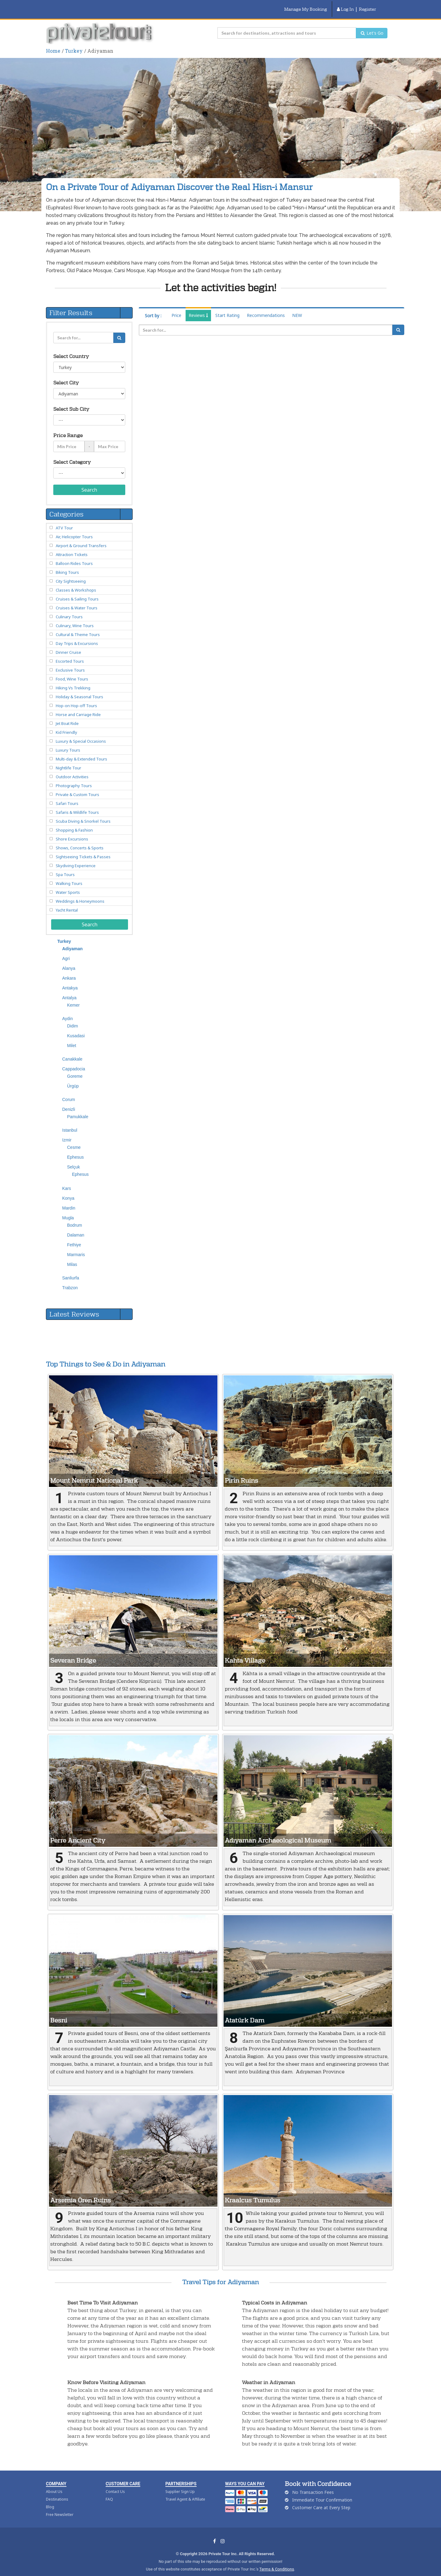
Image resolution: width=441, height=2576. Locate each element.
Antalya (69, 990)
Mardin (68, 1200)
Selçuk (73, 1159)
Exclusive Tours (70, 662)
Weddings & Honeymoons (80, 893)
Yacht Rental (67, 902)
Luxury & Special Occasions (81, 733)
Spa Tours (65, 867)
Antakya (70, 980)
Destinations (57, 2491)
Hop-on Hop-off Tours (76, 698)
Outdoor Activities (72, 769)
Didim (72, 1018)
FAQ (109, 2491)
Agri (66, 950)
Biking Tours (67, 564)
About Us (54, 2483)
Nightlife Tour (68, 760)
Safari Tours (67, 795)
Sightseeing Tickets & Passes (83, 849)
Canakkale (72, 1051)
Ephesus (75, 1149)
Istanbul (69, 1122)
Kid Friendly (66, 724)
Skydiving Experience (76, 858)
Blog (50, 2499)
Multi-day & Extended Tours (81, 751)
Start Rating (227, 308)
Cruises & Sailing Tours (77, 591)
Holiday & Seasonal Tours (79, 689)
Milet (71, 1037)
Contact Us (115, 2483)
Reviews (198, 308)
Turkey (74, 43)
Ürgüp (73, 1078)
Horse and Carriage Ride (78, 707)
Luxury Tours (68, 742)
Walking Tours (69, 875)
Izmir (66, 1132)
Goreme (75, 1068)
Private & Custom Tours (77, 787)
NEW (297, 308)
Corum (68, 1091)
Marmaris (76, 1246)
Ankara (69, 970)
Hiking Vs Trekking (73, 680)
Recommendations (266, 308)
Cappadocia (73, 1061)
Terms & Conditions (276, 2561)
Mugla (68, 1210)
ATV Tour (64, 520)
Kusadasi (76, 1028)
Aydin (67, 1010)
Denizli (68, 1101)
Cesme (74, 1139)
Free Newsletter (60, 2506)
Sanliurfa (70, 1270)
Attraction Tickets (72, 547)
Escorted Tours (70, 653)
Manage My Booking (305, 5)
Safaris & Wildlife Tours (77, 804)
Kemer (73, 997)
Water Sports (68, 884)
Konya (68, 1190)
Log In (345, 5)
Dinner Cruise (68, 644)
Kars (66, 1180)
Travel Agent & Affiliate (185, 2491)
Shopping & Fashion (74, 822)
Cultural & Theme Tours (78, 627)
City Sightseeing (71, 573)
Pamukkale (77, 1109)
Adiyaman (72, 941)
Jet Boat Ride (67, 715)
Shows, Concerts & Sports (80, 840)
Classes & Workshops (76, 582)
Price (176, 308)
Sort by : (153, 308)
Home (53, 43)
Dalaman (75, 1227)
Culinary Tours (69, 609)
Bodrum (74, 1217)
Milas (72, 1256)
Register (367, 5)
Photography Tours (74, 778)
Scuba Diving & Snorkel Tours (83, 813)
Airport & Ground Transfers (81, 538)
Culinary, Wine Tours (75, 618)
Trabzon (70, 1280)
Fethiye (74, 1237)
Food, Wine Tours (72, 671)
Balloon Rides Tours (74, 555)
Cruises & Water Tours (76, 600)
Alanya (68, 960)
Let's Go (371, 25)
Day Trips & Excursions (77, 635)
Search (89, 482)
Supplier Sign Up (180, 2483)
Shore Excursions (72, 831)
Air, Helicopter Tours (74, 529)
